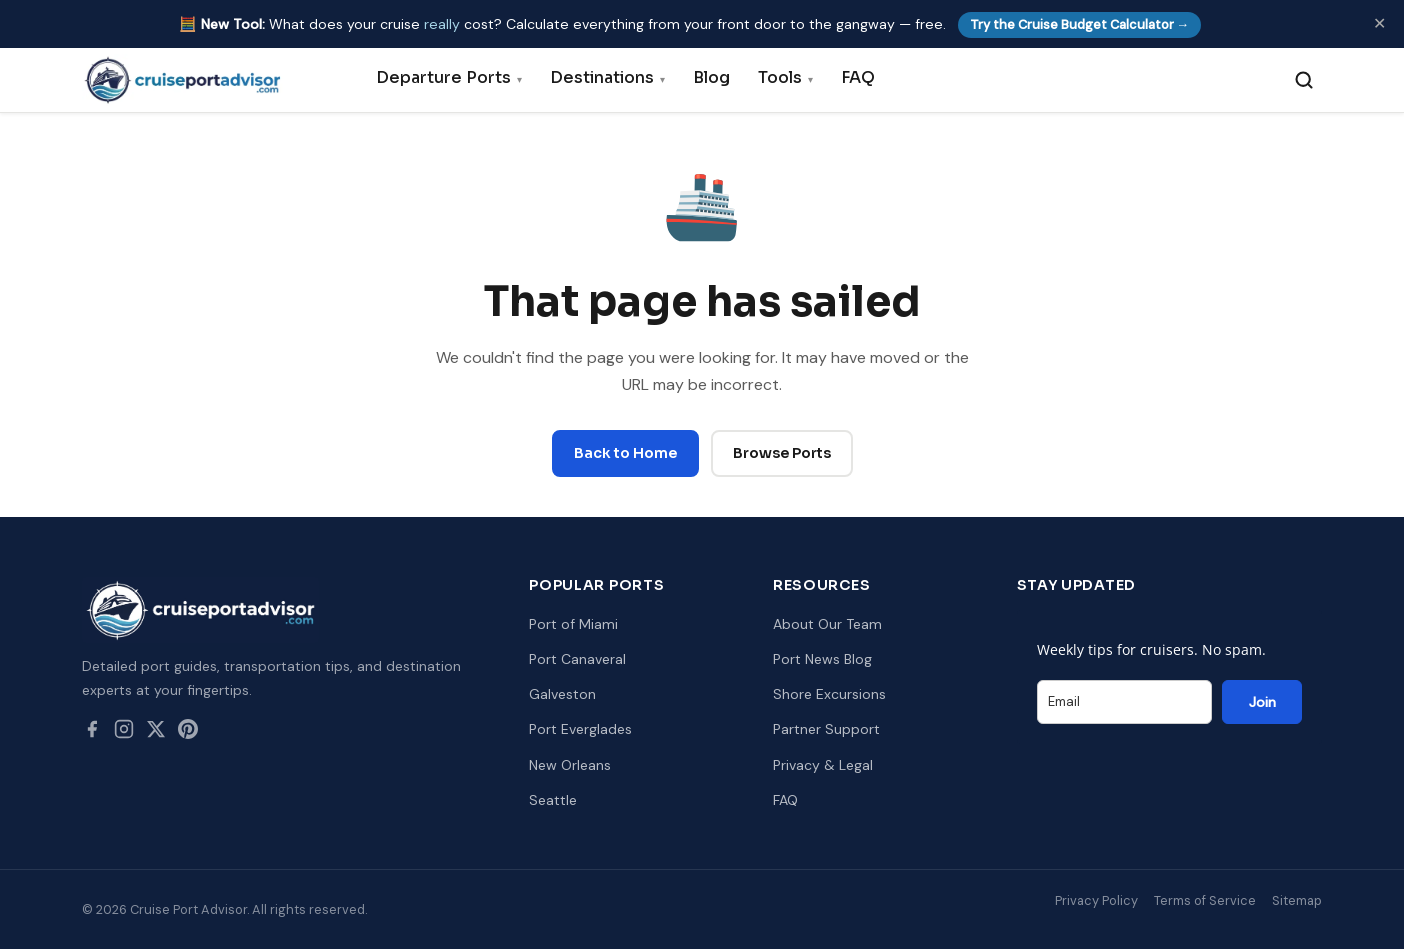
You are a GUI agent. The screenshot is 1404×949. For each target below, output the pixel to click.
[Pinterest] (188, 733)
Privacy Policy (1096, 900)
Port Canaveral (577, 659)
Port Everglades (580, 729)
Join (1262, 702)
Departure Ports (449, 77)
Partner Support (826, 729)
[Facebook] (92, 733)
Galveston (562, 694)
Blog (711, 77)
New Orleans (570, 765)
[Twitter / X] (156, 733)
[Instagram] (124, 733)
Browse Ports (782, 453)
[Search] (1304, 80)
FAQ (858, 77)
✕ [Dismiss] (1379, 23)
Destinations (607, 77)
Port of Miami (573, 624)
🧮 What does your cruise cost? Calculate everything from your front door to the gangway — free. (690, 24)
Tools (785, 77)
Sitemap (1297, 900)
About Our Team (827, 624)
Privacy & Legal (823, 765)
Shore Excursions (829, 694)
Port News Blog (822, 659)
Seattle (553, 800)
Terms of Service (1205, 900)
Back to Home (625, 453)
